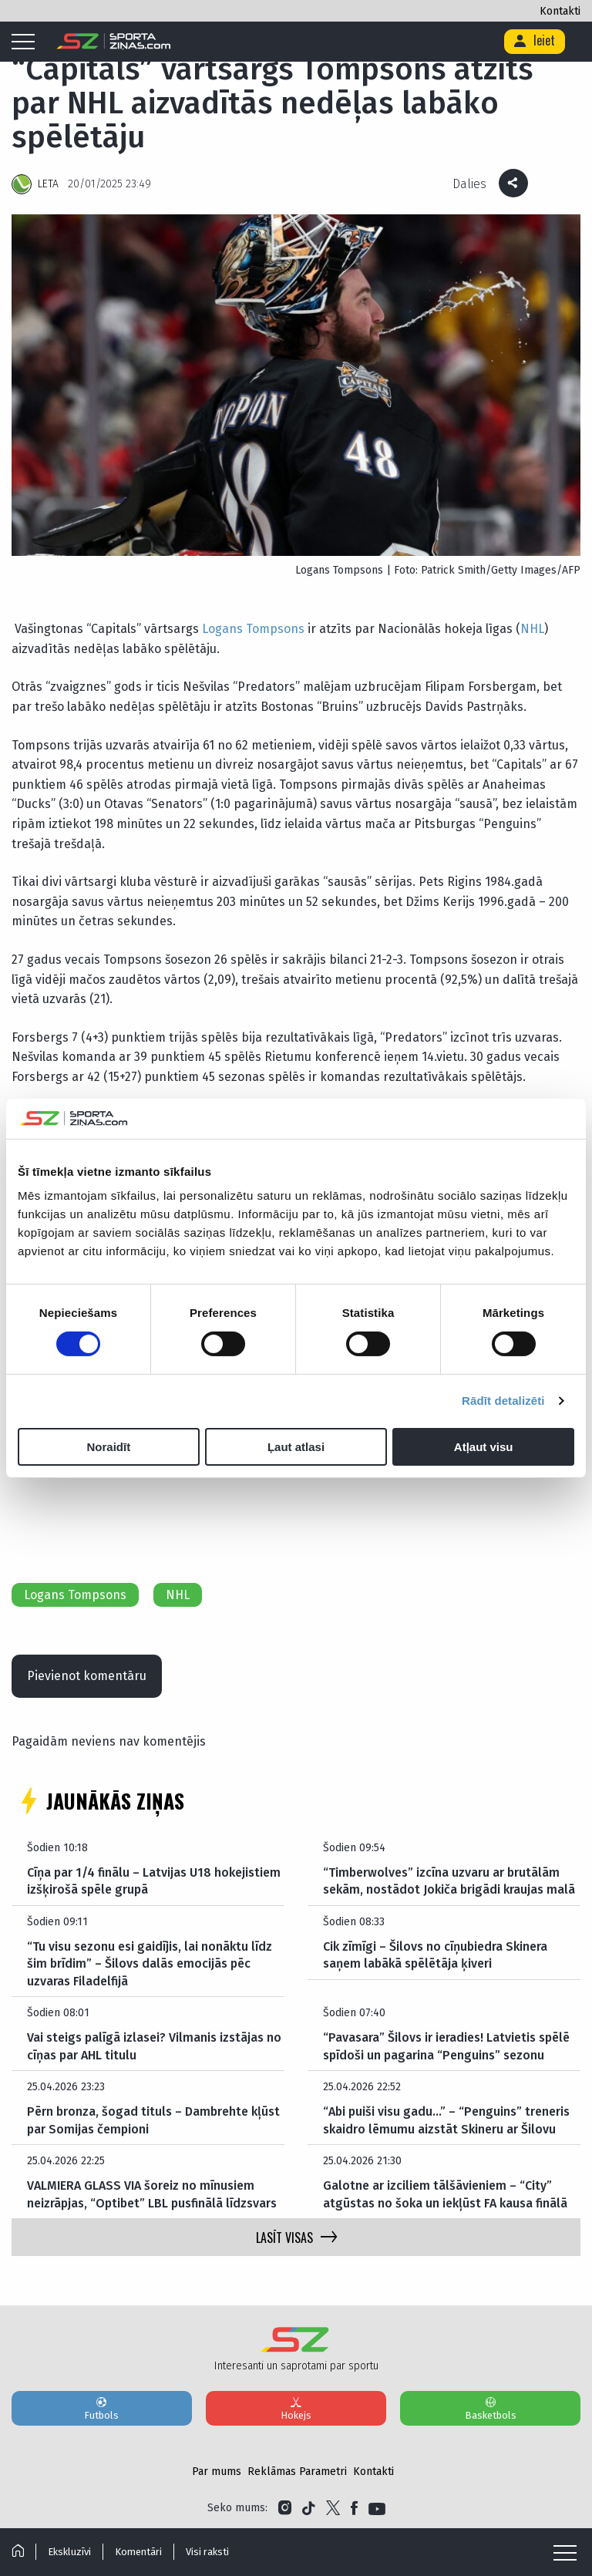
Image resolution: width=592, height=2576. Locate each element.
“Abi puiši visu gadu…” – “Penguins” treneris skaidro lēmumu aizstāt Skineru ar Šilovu (446, 2120)
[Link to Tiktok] (308, 2508)
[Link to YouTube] (376, 2508)
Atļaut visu (483, 1446)
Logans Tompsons (253, 628)
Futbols (102, 2408)
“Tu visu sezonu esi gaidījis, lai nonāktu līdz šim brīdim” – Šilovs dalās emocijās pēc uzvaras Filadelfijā (149, 1963)
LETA (48, 183)
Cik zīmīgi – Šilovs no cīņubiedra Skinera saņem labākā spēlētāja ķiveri (435, 1955)
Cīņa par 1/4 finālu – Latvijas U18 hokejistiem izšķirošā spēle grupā (154, 1881)
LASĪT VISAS (296, 2237)
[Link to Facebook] (354, 2508)
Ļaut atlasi (296, 1446)
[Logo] (114, 41)
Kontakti (560, 11)
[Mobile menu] (27, 42)
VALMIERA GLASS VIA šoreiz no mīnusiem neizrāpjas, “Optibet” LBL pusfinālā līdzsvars (152, 2194)
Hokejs (296, 2408)
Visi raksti (207, 2551)
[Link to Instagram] (284, 2508)
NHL (532, 628)
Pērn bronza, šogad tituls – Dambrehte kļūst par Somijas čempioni (153, 2120)
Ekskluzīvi (69, 2551)
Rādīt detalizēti (503, 1400)
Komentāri (138, 2551)
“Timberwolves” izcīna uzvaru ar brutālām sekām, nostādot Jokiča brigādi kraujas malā (449, 1881)
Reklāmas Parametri (297, 2471)
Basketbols (490, 2408)
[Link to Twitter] (333, 2508)
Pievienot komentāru (86, 1676)
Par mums (216, 2471)
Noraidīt (108, 1446)
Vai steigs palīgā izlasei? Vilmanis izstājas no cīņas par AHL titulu (154, 2046)
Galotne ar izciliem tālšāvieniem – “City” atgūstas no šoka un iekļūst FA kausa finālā (445, 2194)
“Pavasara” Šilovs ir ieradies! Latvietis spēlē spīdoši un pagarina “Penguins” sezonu (446, 2046)
